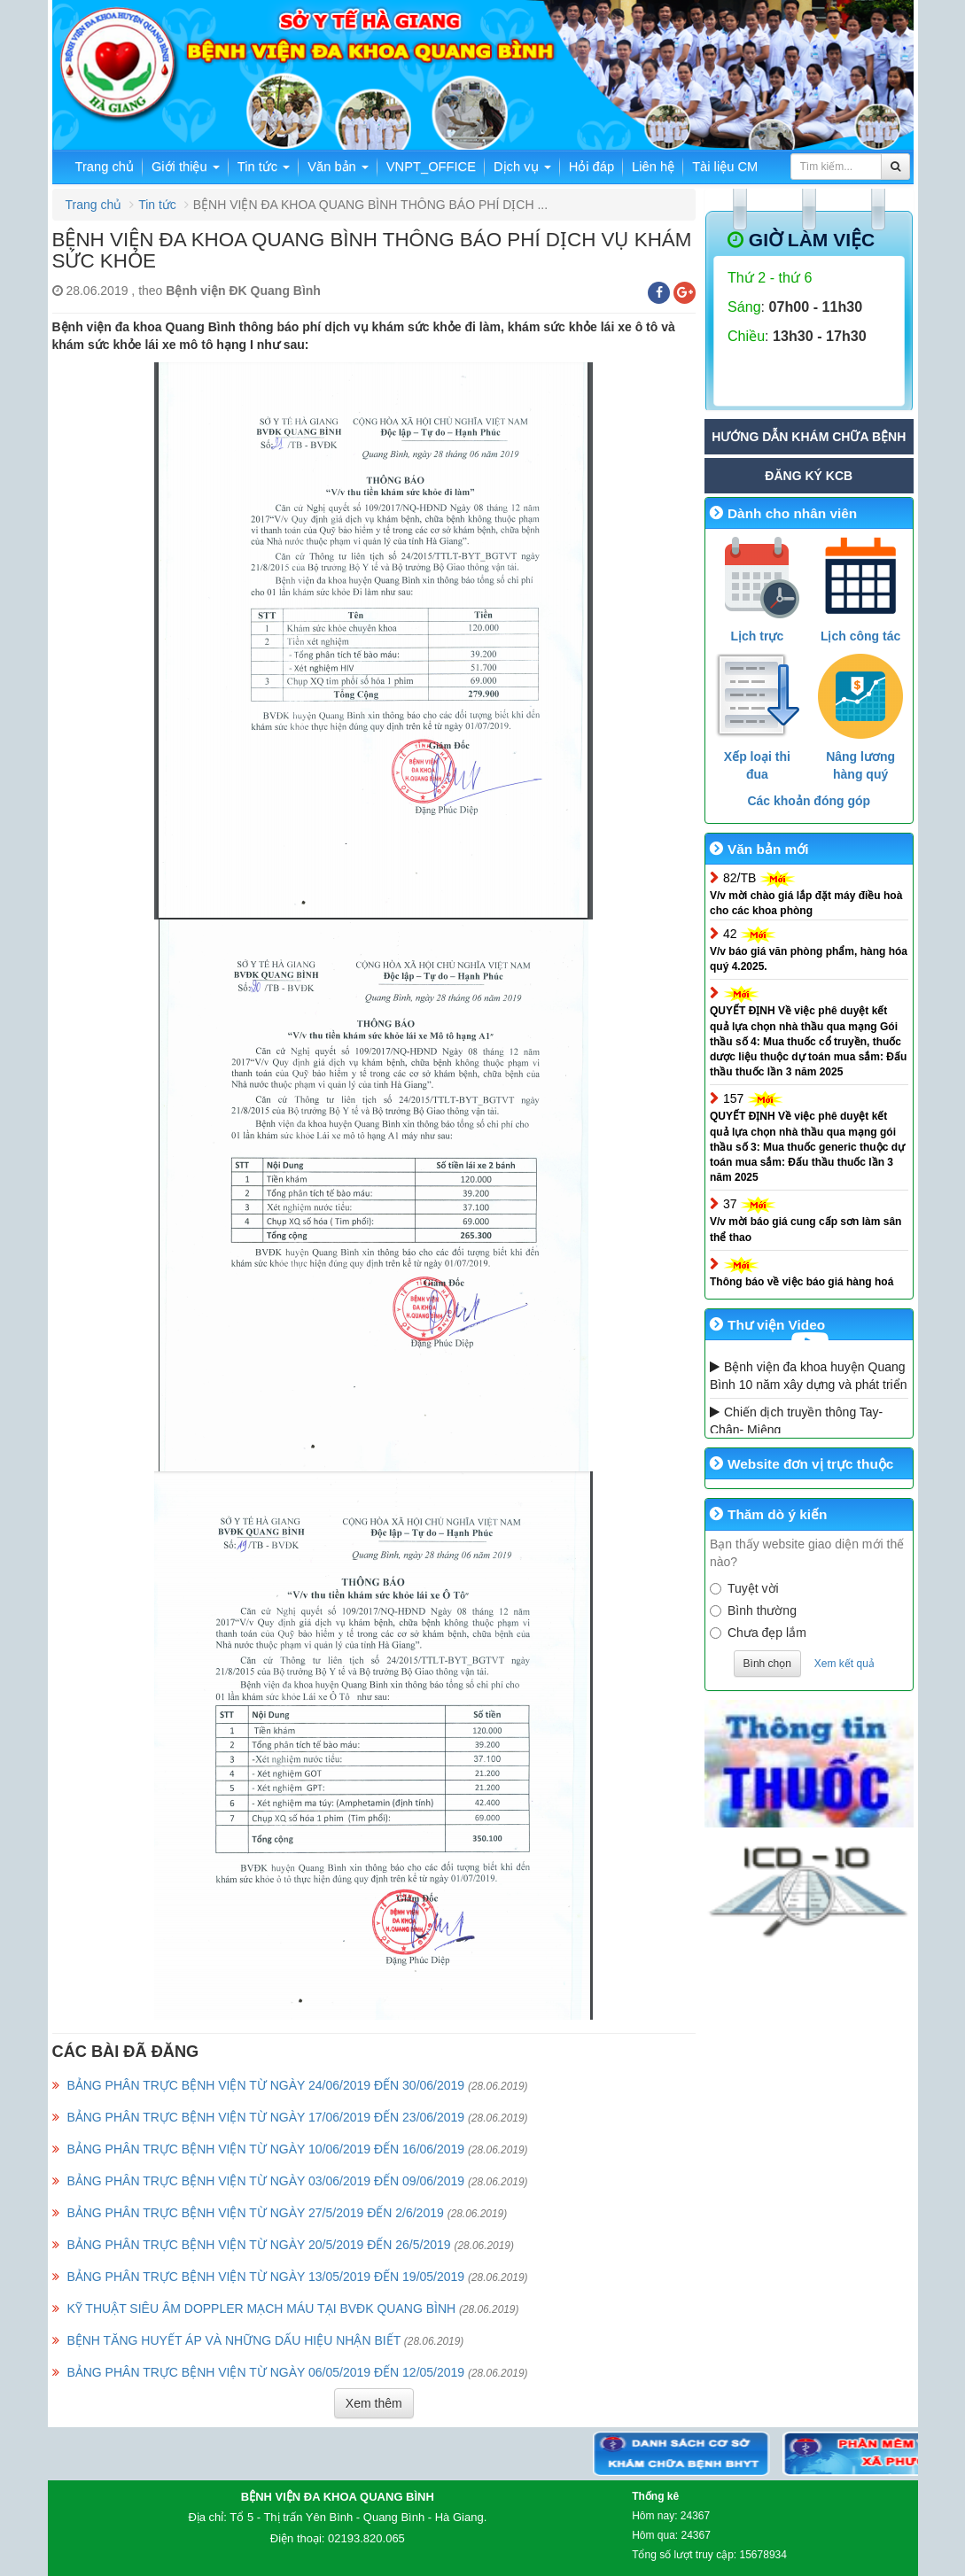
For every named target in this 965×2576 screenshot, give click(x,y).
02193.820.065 (366, 2538)
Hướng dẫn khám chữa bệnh (809, 437)
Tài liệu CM (725, 166)
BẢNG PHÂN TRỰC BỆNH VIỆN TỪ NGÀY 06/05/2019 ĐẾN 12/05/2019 (265, 2372)
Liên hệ (653, 166)
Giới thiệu (186, 166)
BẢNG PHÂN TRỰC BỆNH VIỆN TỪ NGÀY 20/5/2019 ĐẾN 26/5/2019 (258, 2245)
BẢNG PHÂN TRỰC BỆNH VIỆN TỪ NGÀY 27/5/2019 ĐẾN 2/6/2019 (254, 2213)
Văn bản (338, 166)
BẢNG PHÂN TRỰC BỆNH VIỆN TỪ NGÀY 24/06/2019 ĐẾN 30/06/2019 (265, 2085)
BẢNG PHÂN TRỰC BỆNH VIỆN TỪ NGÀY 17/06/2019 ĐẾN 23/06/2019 (265, 2117)
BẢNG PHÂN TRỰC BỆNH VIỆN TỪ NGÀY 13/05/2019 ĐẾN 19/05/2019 (265, 2277)
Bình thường (753, 1610)
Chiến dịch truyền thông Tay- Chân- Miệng (796, 1421)
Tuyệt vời (744, 1588)
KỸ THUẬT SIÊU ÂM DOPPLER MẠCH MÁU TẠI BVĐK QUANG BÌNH (260, 2308)
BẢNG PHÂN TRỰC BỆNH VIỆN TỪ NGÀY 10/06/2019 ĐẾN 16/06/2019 (265, 2149)
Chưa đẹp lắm (758, 1633)
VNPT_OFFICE (431, 166)
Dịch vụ (522, 166)
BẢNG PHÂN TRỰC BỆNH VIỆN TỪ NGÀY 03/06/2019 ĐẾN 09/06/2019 (265, 2181)
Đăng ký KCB (808, 476)
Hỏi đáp (591, 166)
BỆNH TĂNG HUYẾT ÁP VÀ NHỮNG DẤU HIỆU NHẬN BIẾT (233, 2340)
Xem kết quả (844, 1663)
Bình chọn (767, 1663)
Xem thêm (374, 2403)
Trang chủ (104, 166)
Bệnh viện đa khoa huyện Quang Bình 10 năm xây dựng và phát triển (808, 1376)
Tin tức (263, 166)
